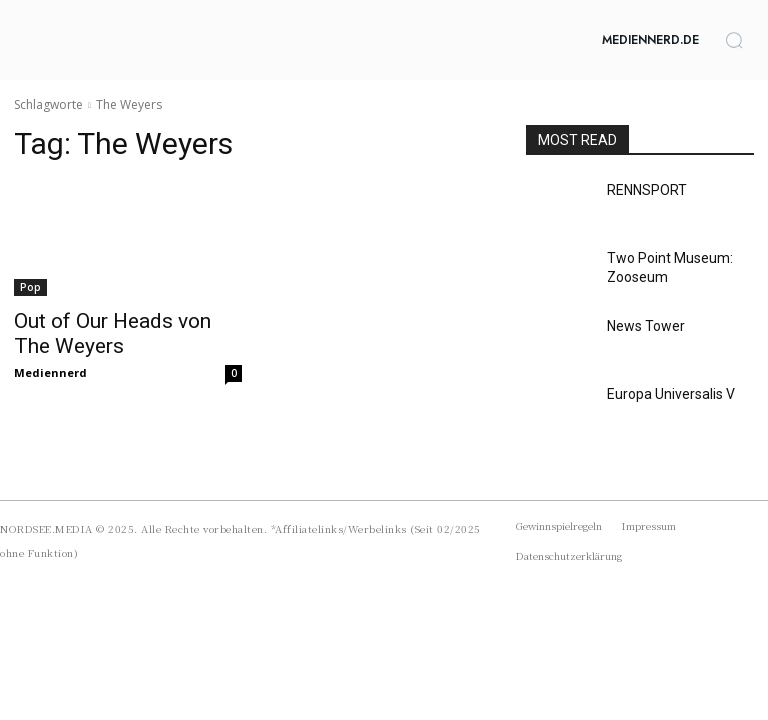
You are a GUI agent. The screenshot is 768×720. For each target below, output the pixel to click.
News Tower (640, 325)
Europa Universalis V (664, 393)
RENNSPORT (641, 189)
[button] (734, 40)
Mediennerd (50, 366)
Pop (30, 287)
